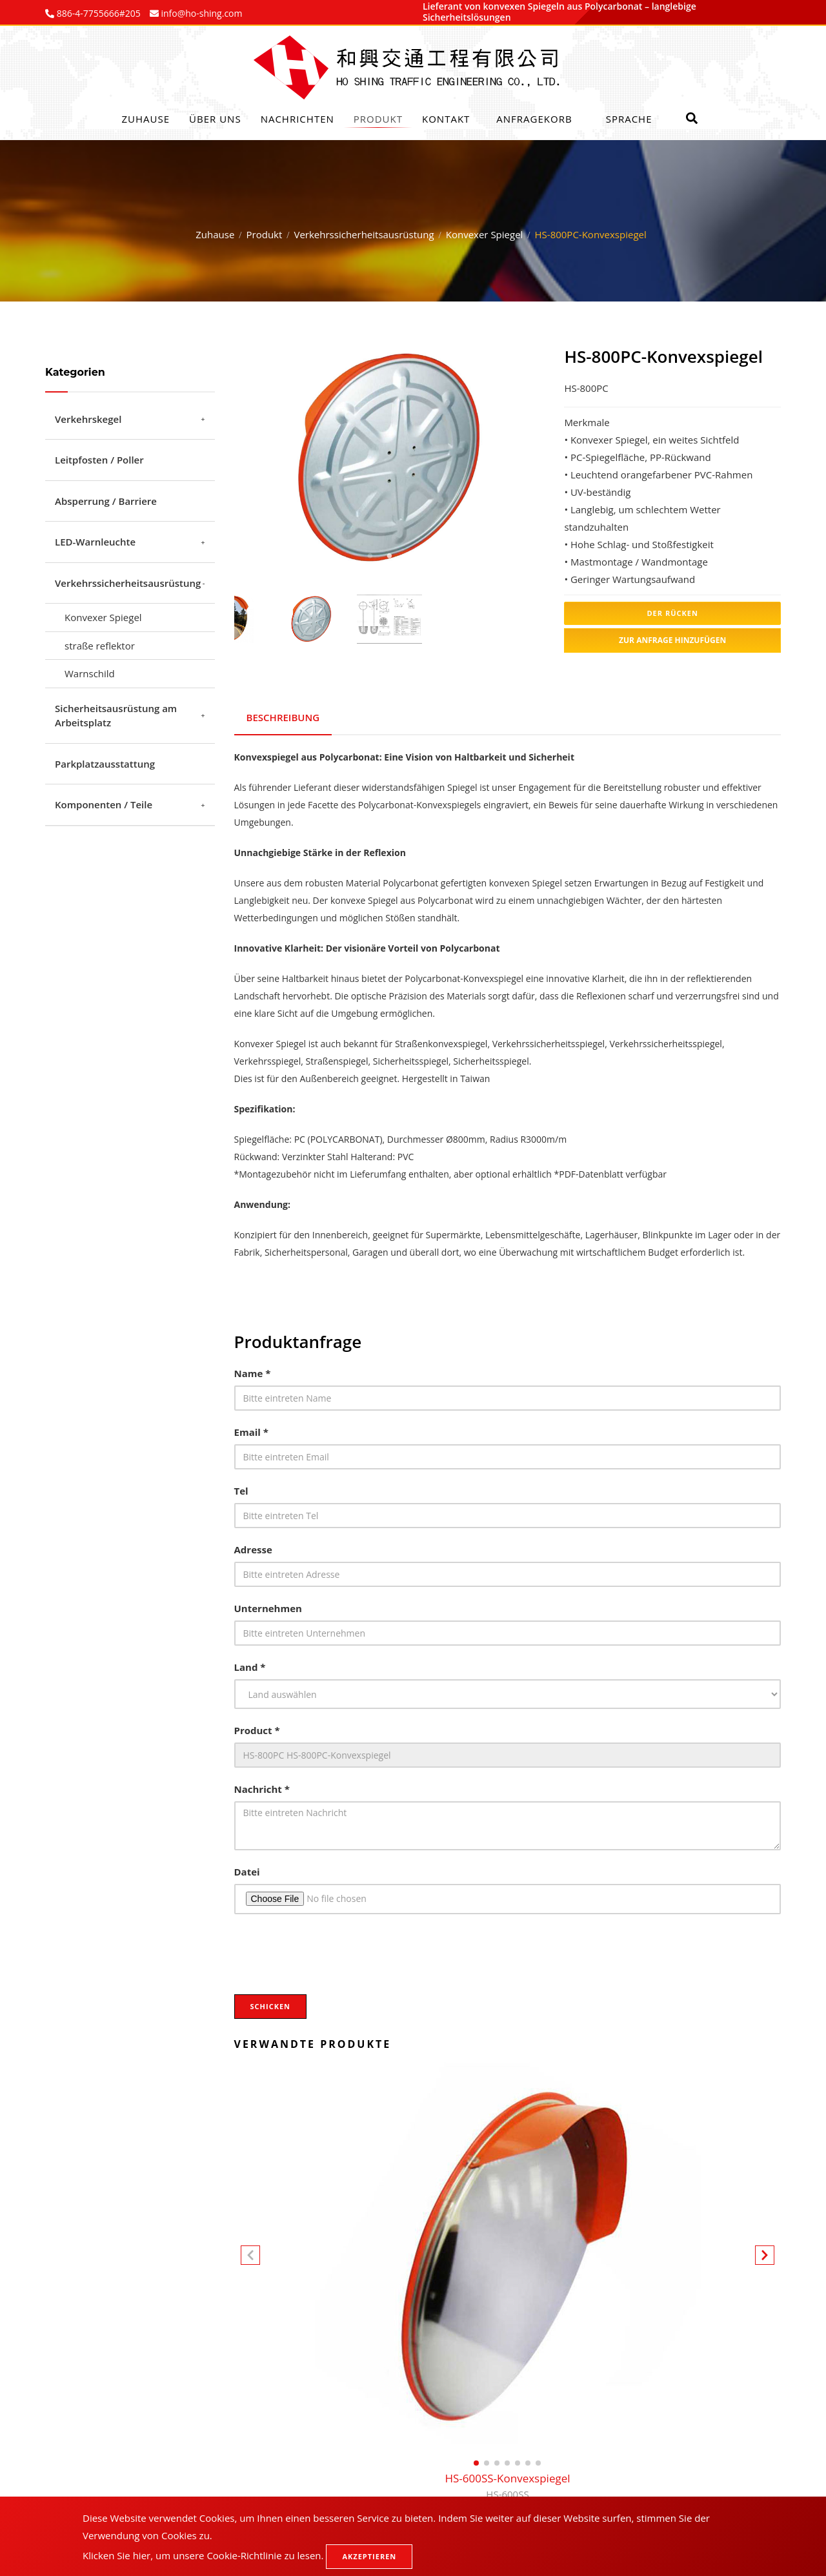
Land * (250, 1664)
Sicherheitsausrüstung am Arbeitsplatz (116, 716)
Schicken (270, 2004)
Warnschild (90, 673)
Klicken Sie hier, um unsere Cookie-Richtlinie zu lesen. (203, 2555)
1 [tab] (369, 555)
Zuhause (146, 118)
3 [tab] (408, 555)
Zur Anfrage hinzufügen (672, 640)
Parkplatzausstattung (105, 763)
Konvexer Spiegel (484, 234)
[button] (764, 2255)
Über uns (215, 118)
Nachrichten (297, 118)
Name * (252, 1370)
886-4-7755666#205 (97, 13)
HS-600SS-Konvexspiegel (507, 2484)
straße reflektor (100, 645)
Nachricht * (262, 1786)
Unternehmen (268, 1605)
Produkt (378, 118)
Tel (241, 1488)
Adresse (253, 1546)
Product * (257, 1727)
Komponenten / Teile (103, 804)
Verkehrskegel (88, 419)
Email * (251, 1429)
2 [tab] (389, 555)
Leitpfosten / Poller (99, 459)
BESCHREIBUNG (283, 716)
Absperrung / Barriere (106, 501)
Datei (247, 1869)
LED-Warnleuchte (95, 541)
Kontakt (446, 118)
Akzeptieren (369, 2556)
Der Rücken (672, 613)
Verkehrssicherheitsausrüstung (364, 234)
